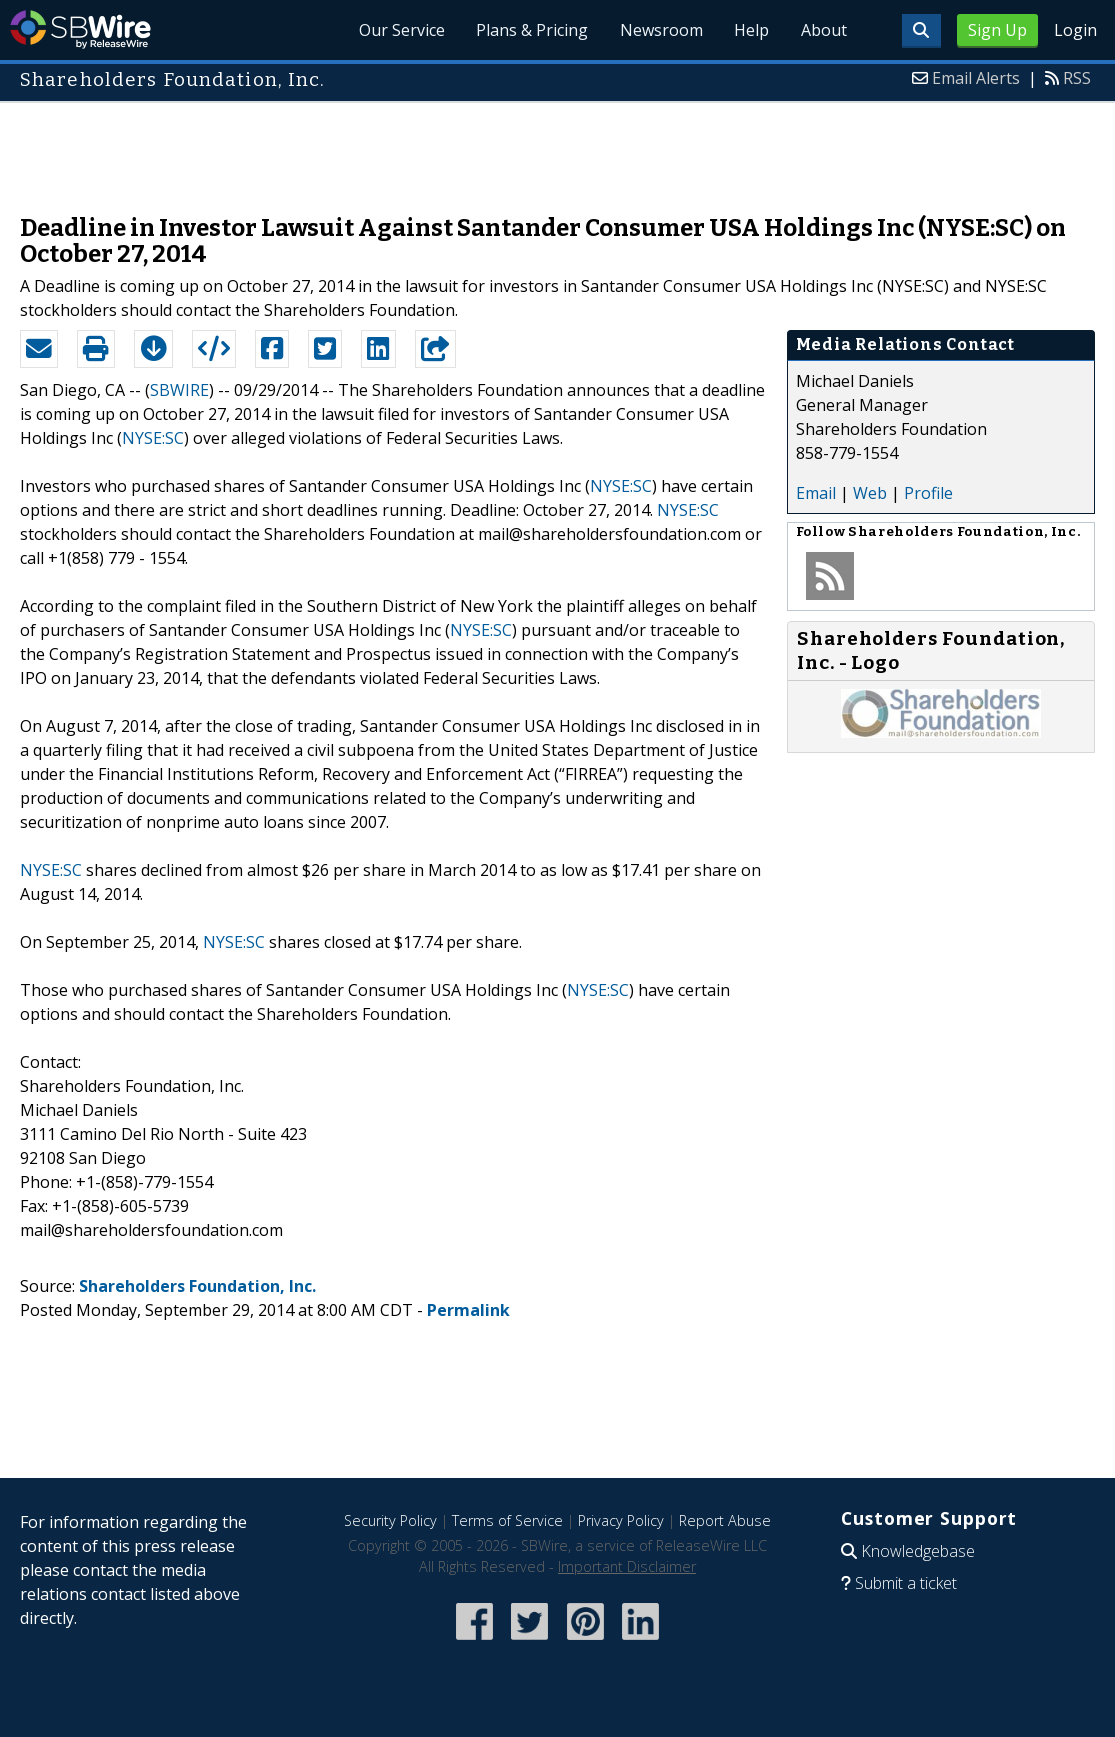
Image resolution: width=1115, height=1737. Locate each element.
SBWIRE (179, 390)
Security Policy (390, 1520)
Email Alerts (976, 78)
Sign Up (997, 30)
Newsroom (659, 30)
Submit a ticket (906, 1583)
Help (750, 30)
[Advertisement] (558, 148)
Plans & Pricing (530, 30)
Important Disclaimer (627, 1566)
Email (816, 493)
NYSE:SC (153, 438)
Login (1075, 30)
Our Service (399, 30)
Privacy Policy (621, 1520)
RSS (1077, 78)
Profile (928, 493)
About (823, 30)
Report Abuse (725, 1520)
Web (870, 493)
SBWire (80, 29)
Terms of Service (507, 1520)
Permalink (468, 1310)
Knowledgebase (918, 1551)
